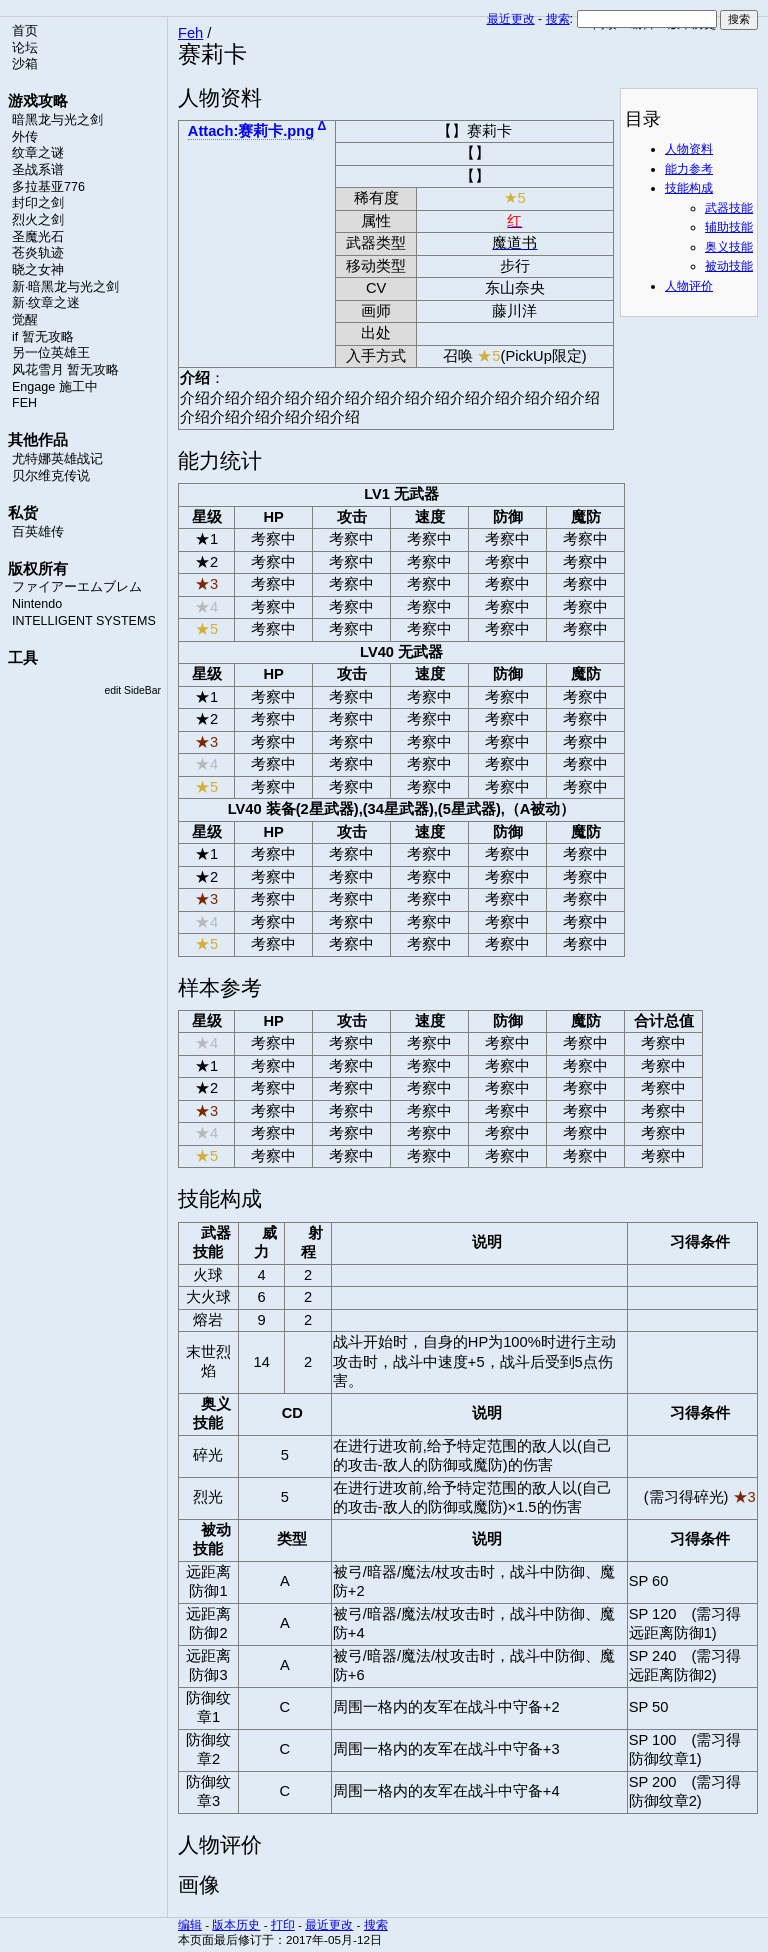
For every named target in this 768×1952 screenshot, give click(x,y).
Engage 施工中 (55, 387)
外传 (25, 137)
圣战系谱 (38, 170)
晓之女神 (38, 270)
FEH (24, 403)
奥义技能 (729, 247)
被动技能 (729, 266)
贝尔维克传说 (51, 476)
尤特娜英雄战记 (57, 459)
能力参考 (689, 169)
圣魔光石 (38, 237)
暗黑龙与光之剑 (57, 120)
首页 (25, 31)
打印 (283, 1924)
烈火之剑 (38, 220)
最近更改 (511, 19)
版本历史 (236, 1924)
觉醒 (25, 320)
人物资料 (689, 149)
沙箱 (25, 64)
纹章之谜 (38, 153)
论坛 (25, 48)
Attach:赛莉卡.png (251, 131)
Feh (190, 33)
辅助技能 (729, 227)
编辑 (190, 1924)
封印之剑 (38, 203)
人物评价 (689, 286)
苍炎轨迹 (38, 253)
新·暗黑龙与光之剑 (65, 287)
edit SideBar (132, 690)
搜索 (558, 19)
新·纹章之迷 (46, 303)
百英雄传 (38, 532)
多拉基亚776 (48, 187)
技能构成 (689, 188)
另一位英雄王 (51, 353)
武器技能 (729, 208)
